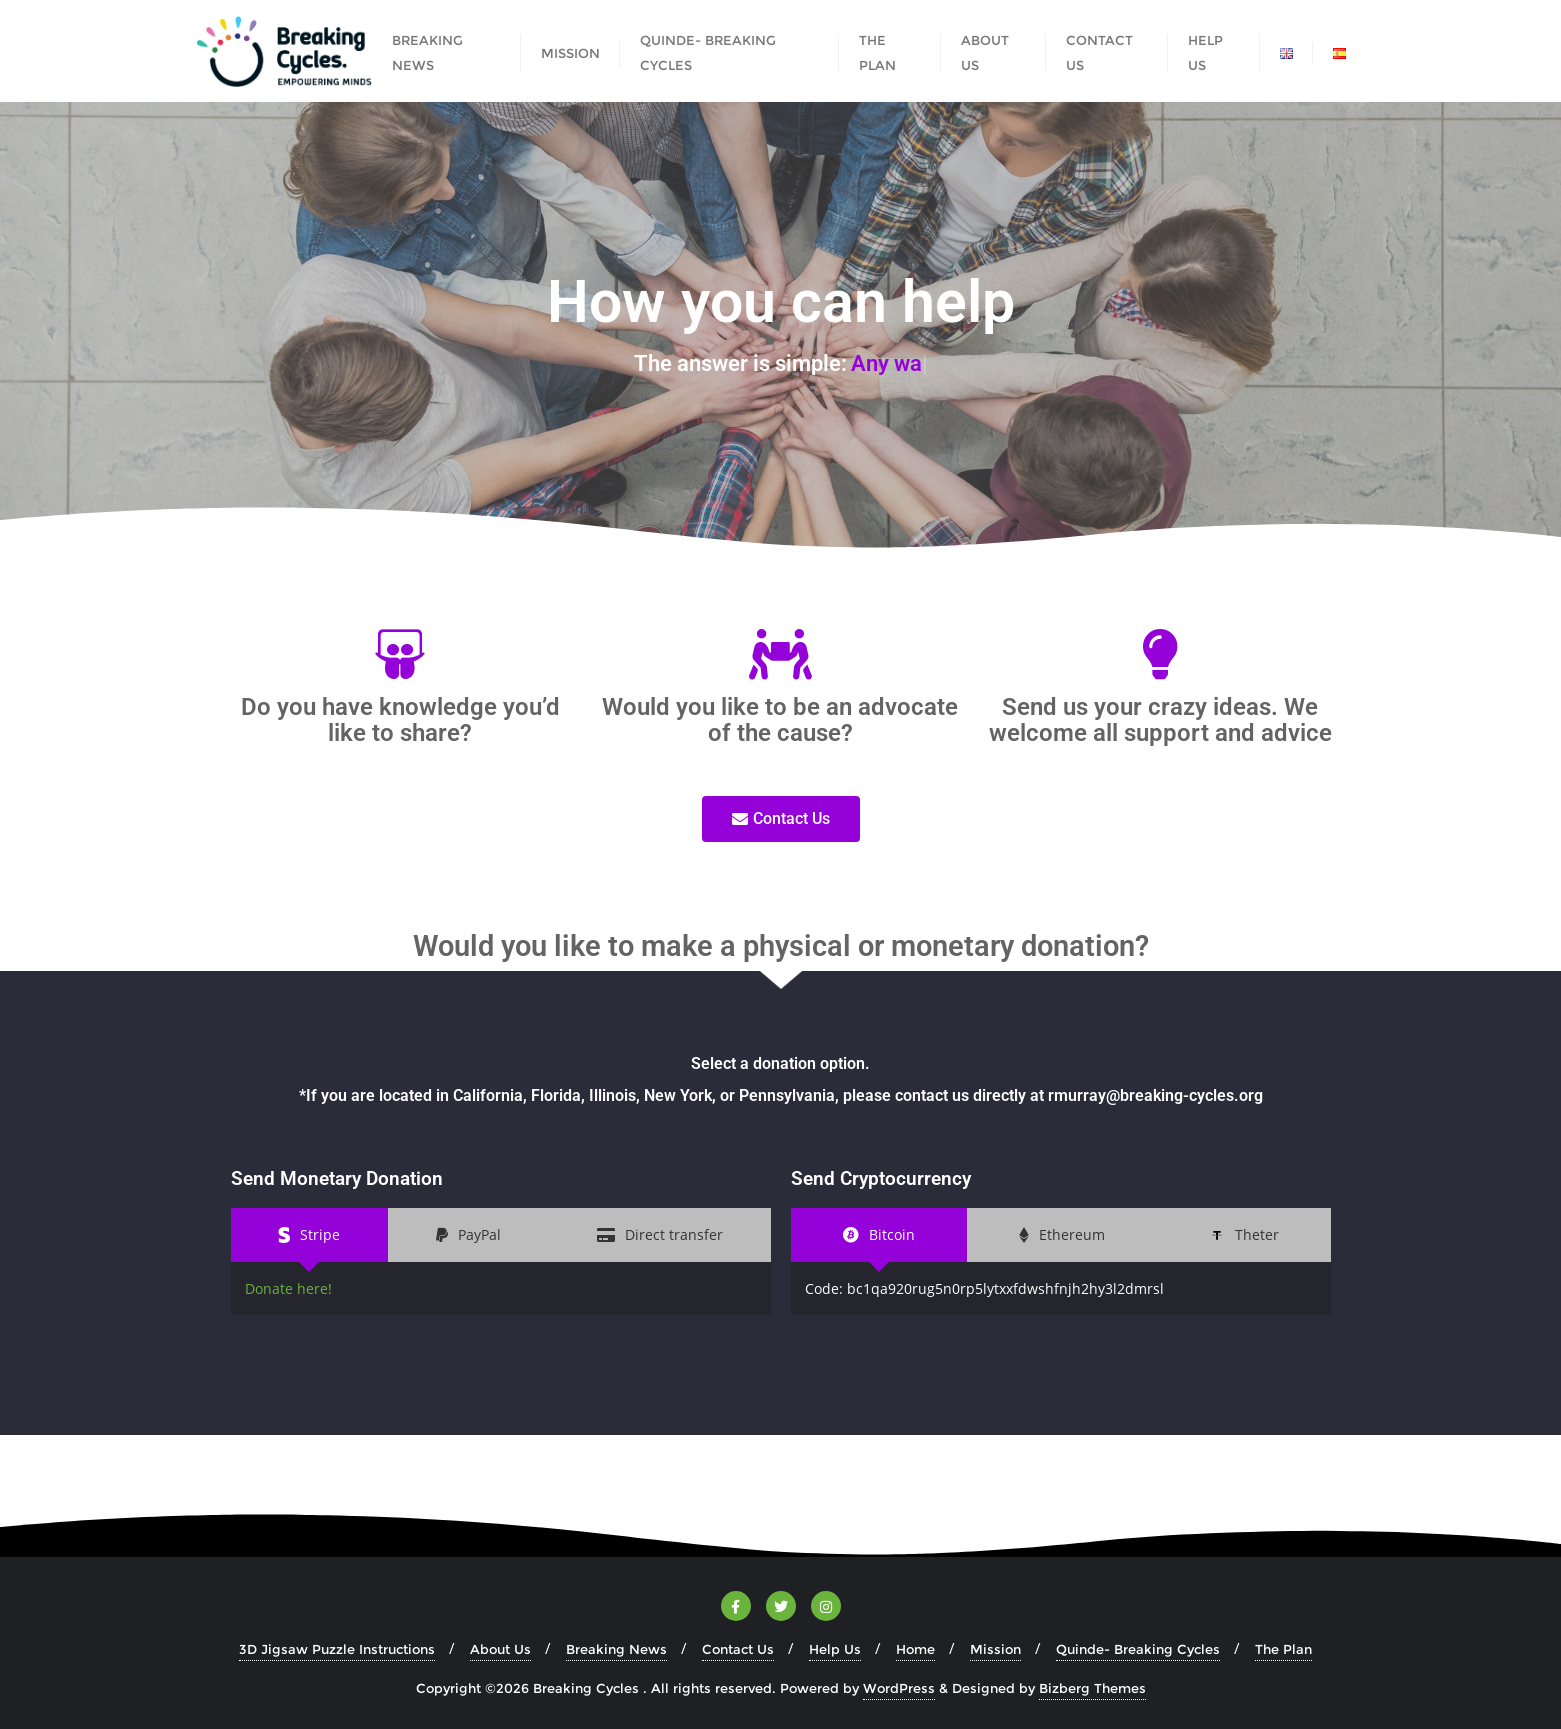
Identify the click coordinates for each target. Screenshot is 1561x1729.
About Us (500, 1649)
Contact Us (738, 1649)
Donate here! (288, 1288)
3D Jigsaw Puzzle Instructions (337, 1649)
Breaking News (616, 1649)
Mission (995, 1649)
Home (915, 1649)
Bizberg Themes (1092, 1688)
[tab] (310, 1234)
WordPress (899, 1688)
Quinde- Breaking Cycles (1138, 1649)
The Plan (1283, 1649)
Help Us (835, 1649)
